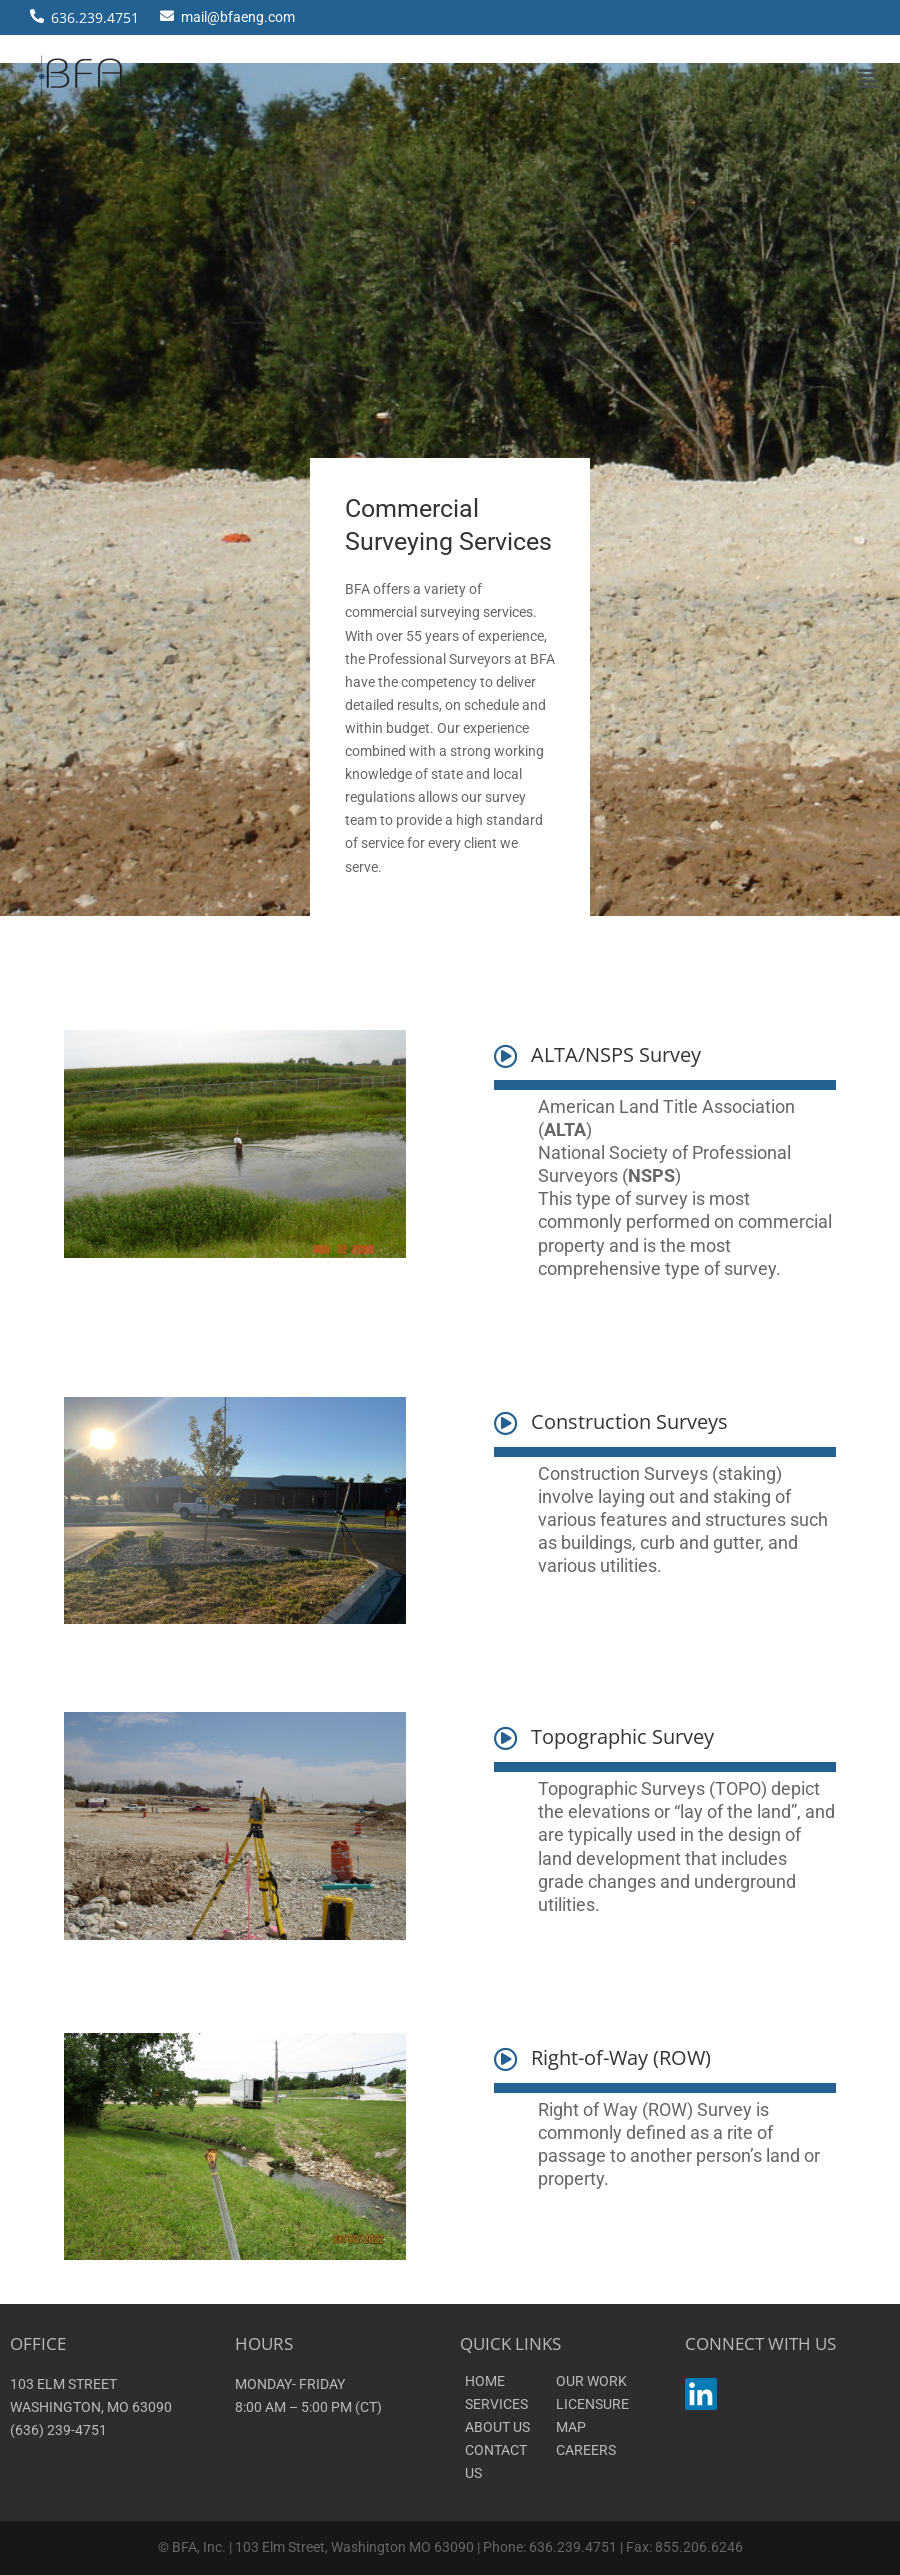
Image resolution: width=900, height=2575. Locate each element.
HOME (485, 2381)
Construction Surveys (629, 1421)
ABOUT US (497, 2427)
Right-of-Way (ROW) (621, 2057)
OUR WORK (591, 2381)
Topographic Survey (622, 1736)
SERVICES (496, 2404)
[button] (868, 79)
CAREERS (586, 2450)
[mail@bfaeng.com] (167, 13)
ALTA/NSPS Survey (616, 1054)
